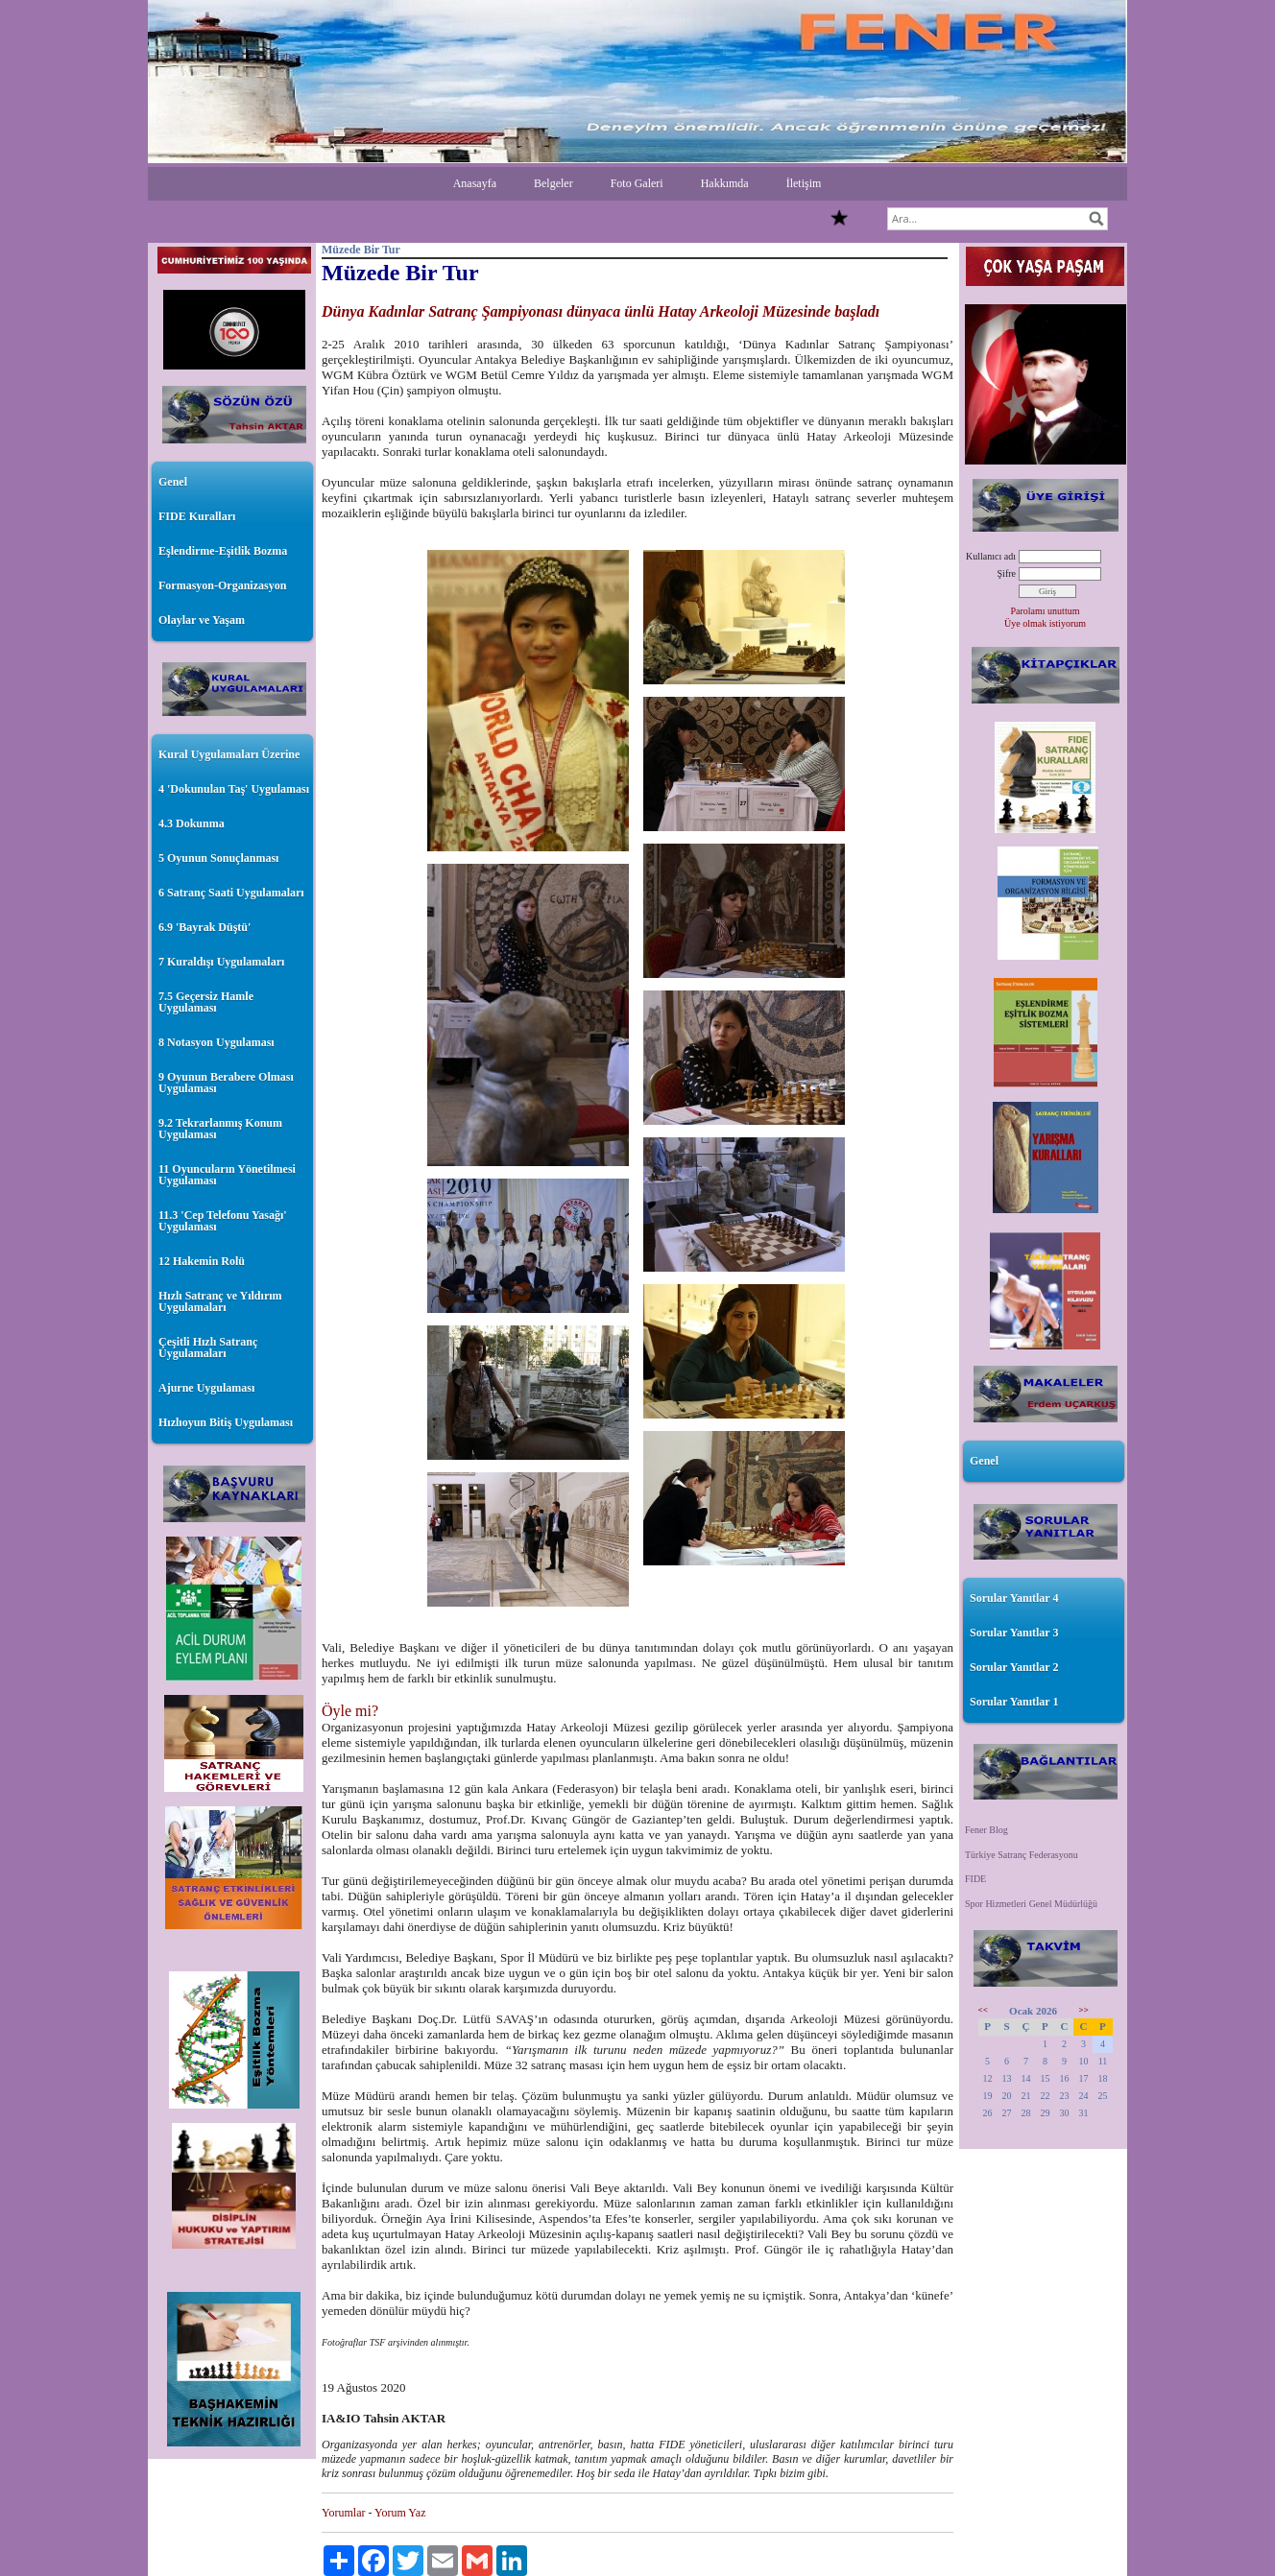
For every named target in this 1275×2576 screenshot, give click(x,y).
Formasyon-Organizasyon (222, 585)
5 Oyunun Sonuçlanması (218, 858)
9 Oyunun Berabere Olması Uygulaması (226, 1082)
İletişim (804, 183)
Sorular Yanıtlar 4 (1014, 1598)
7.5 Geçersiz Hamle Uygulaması (205, 1002)
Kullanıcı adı (991, 556)
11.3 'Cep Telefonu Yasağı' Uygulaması (222, 1220)
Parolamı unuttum (1045, 611)
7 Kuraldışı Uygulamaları (221, 961)
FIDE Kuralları (196, 516)
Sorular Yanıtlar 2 (1014, 1667)
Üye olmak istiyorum (1045, 623)
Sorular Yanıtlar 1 (1014, 1701)
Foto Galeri (637, 183)
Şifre (1007, 573)
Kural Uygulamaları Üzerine (229, 754)
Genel (172, 482)
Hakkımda (725, 183)
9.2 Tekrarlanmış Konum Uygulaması (220, 1128)
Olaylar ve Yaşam (201, 620)
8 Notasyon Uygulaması (216, 1042)
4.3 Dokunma (191, 823)
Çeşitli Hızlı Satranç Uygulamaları (207, 1347)
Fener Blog (986, 1830)
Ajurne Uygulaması (206, 1388)
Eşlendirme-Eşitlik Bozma (222, 551)
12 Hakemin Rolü (201, 1261)
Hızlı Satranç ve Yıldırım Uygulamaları (220, 1301)
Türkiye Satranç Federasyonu (1021, 1854)
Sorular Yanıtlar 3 (1014, 1632)
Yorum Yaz (399, 2512)
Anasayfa (474, 183)
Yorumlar (343, 2512)
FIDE (975, 1878)
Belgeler (553, 183)
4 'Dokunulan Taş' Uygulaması (233, 789)
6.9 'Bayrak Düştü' (204, 927)
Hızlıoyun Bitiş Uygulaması (225, 1422)
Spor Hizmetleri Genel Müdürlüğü (1031, 1903)
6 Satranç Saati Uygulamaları (231, 892)
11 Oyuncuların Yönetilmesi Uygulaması (227, 1174)
